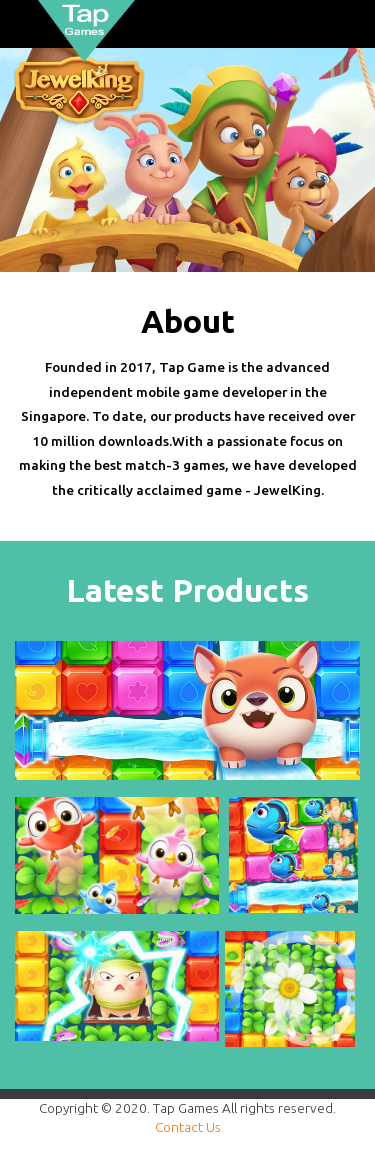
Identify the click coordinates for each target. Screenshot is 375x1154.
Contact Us (188, 1127)
